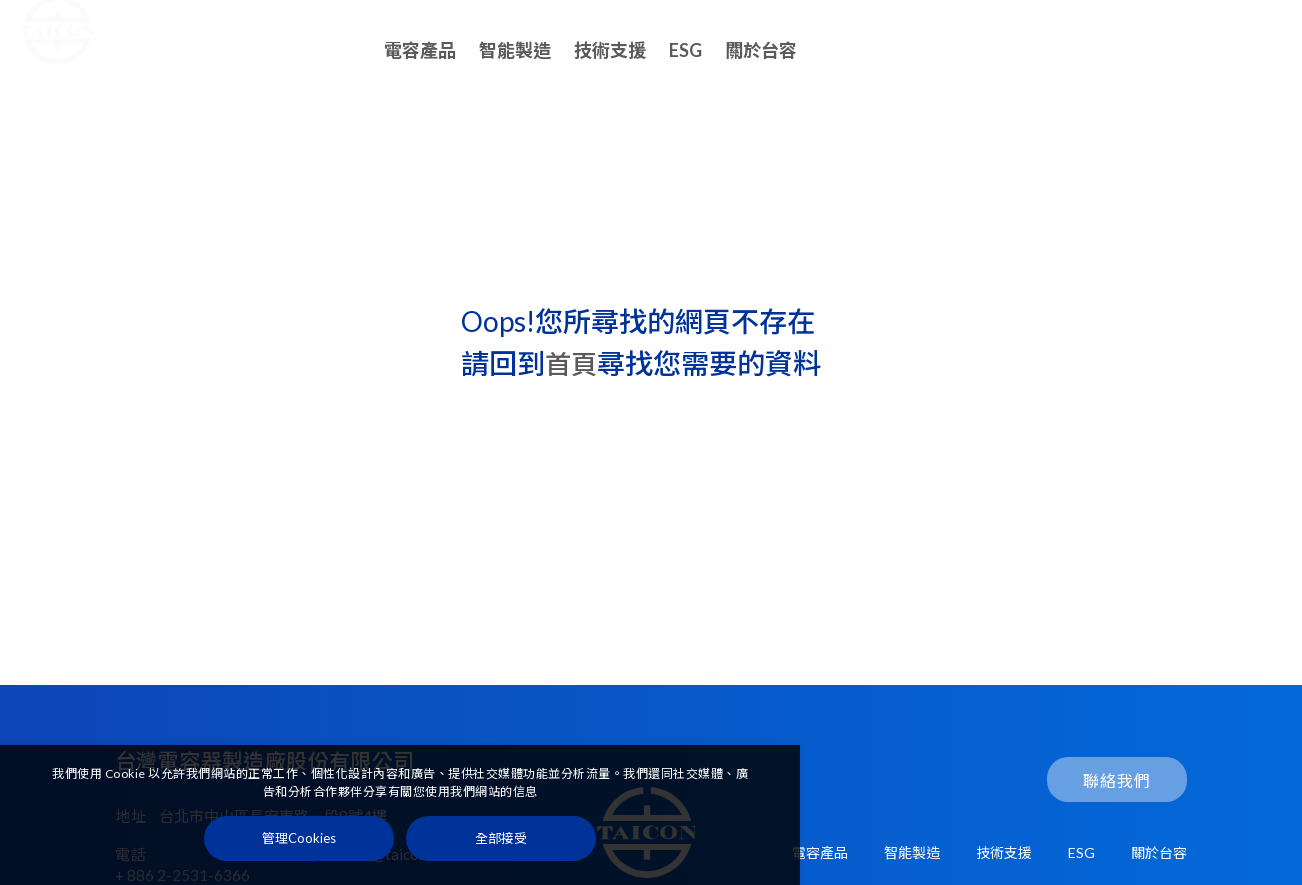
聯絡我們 (1212, 50)
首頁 (573, 364)
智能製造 (515, 50)
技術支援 (610, 50)
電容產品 (420, 50)
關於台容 (761, 50)
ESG (685, 50)
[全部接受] (501, 843)
